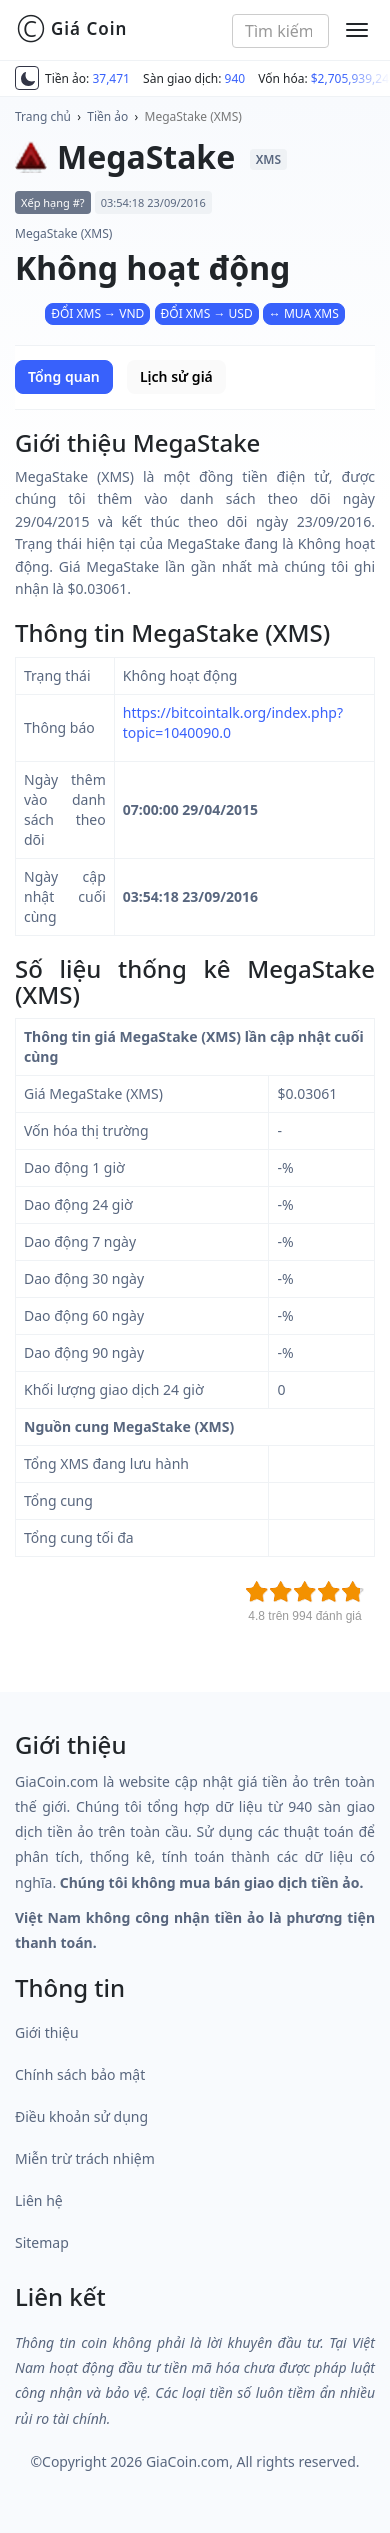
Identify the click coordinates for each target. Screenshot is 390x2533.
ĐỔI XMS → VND (97, 313)
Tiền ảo (107, 116)
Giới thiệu (47, 2032)
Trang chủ (43, 116)
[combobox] (280, 31)
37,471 (111, 78)
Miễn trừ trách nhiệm (85, 2158)
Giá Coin (71, 29)
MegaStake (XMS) (193, 116)
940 (235, 78)
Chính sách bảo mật (80, 2074)
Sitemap (42, 2242)
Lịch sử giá (176, 376)
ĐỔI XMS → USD (207, 313)
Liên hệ (39, 2200)
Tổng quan (64, 376)
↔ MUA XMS (304, 313)
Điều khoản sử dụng (81, 2116)
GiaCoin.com (187, 2461)
